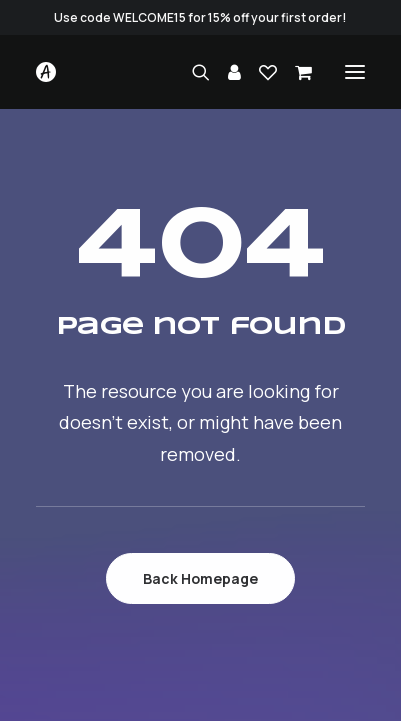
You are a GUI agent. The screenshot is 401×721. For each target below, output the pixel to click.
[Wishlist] (259, 72)
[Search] (192, 72)
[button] (355, 72)
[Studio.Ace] (46, 72)
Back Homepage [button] (200, 578)
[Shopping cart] (294, 72)
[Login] (225, 72)
